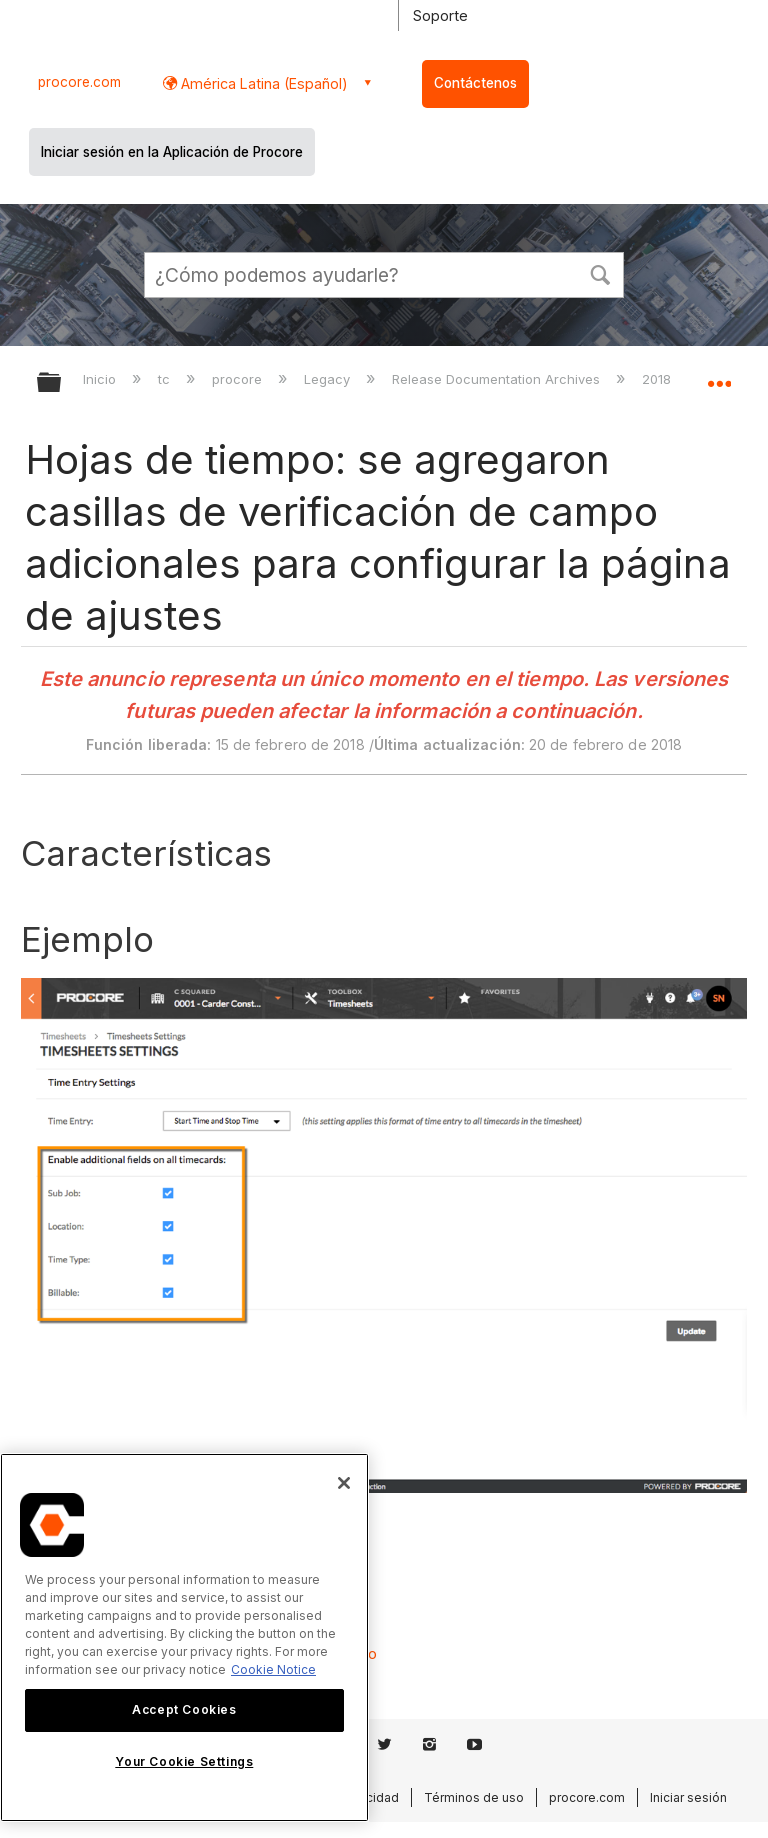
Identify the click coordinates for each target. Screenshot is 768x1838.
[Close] (344, 1483)
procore (239, 379)
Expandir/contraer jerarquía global (62, 383)
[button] (600, 273)
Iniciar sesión (688, 1797)
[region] (184, 1637)
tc (166, 379)
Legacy (329, 379)
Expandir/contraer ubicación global (719, 376)
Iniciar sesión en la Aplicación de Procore (172, 152)
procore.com (79, 82)
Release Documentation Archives (498, 379)
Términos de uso (474, 1797)
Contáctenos (475, 83)
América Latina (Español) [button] (262, 83)
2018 (658, 379)
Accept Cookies (184, 1709)
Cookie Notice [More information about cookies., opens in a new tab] (273, 1669)
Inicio (101, 379)
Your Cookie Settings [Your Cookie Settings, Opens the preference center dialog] (184, 1761)
